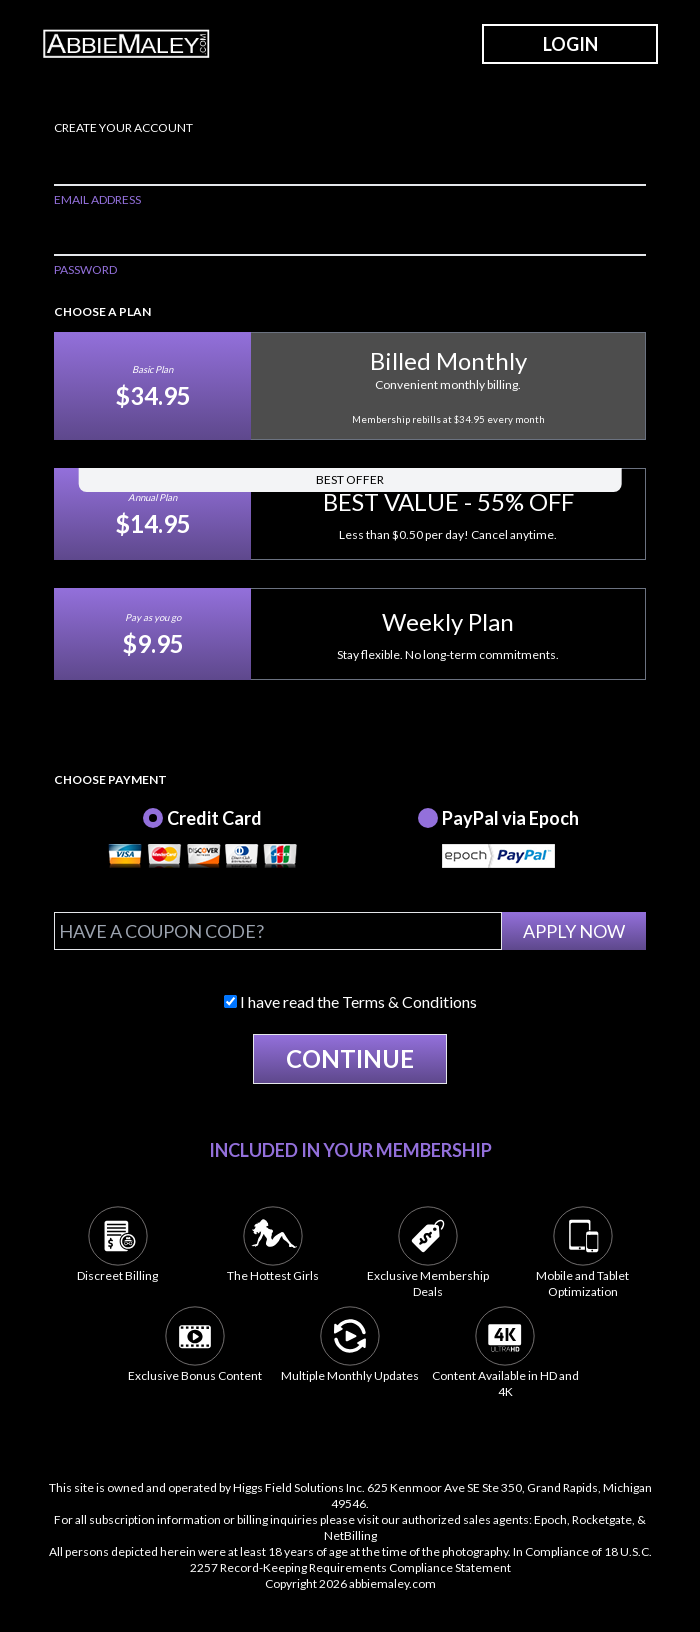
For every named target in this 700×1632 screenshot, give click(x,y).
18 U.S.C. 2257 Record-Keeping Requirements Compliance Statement (421, 1559)
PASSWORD (85, 269)
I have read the (350, 1001)
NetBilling (350, 1535)
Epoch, (552, 1519)
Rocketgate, (603, 1519)
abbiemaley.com (392, 1583)
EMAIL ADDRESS (97, 199)
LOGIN (570, 44)
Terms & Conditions (409, 1001)
